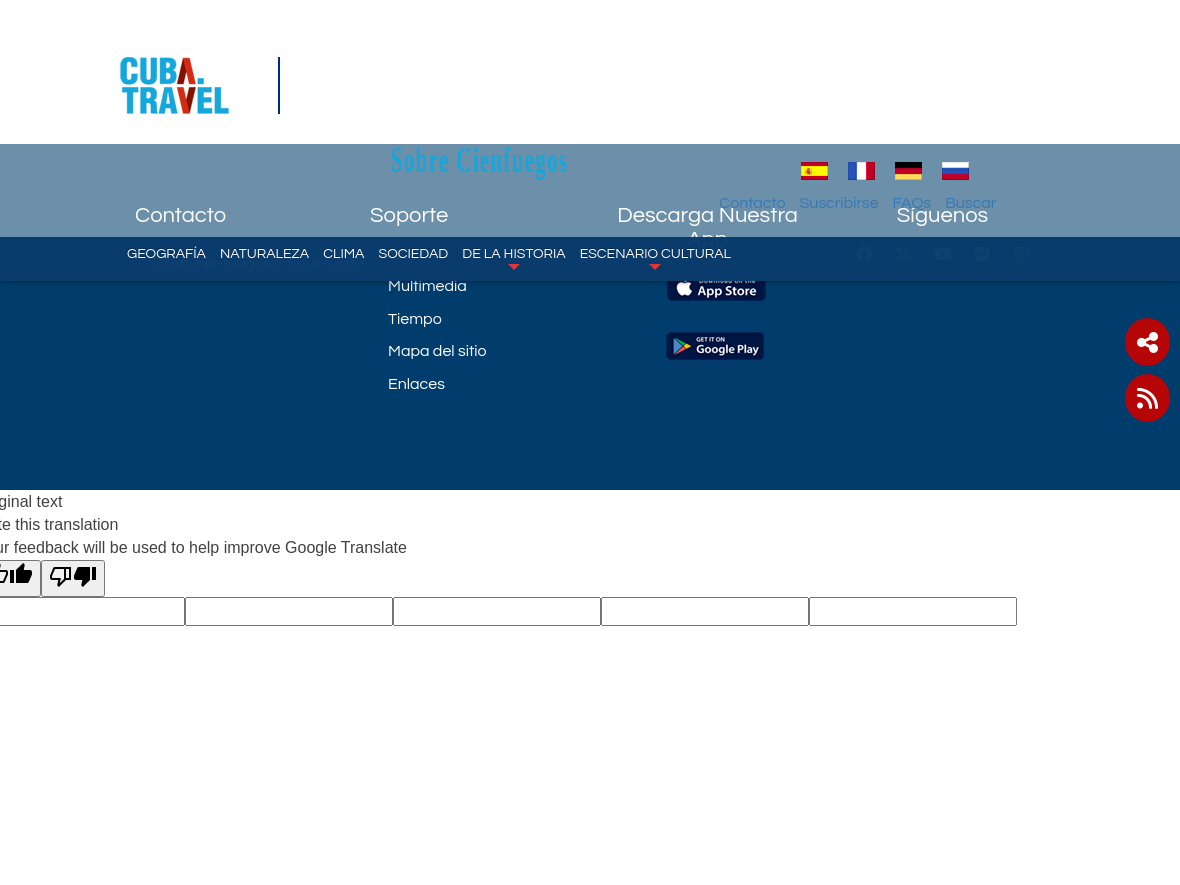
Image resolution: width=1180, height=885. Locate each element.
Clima (343, 155)
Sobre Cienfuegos (606, 61)
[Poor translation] (73, 578)
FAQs (987, 105)
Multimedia (427, 286)
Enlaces (416, 384)
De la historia (513, 160)
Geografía (166, 155)
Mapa (408, 254)
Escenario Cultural (655, 160)
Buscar (1046, 105)
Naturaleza (264, 155)
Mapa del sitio (437, 351)
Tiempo (415, 319)
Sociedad (413, 155)
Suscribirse (914, 105)
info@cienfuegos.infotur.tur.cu (246, 264)
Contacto (828, 105)
